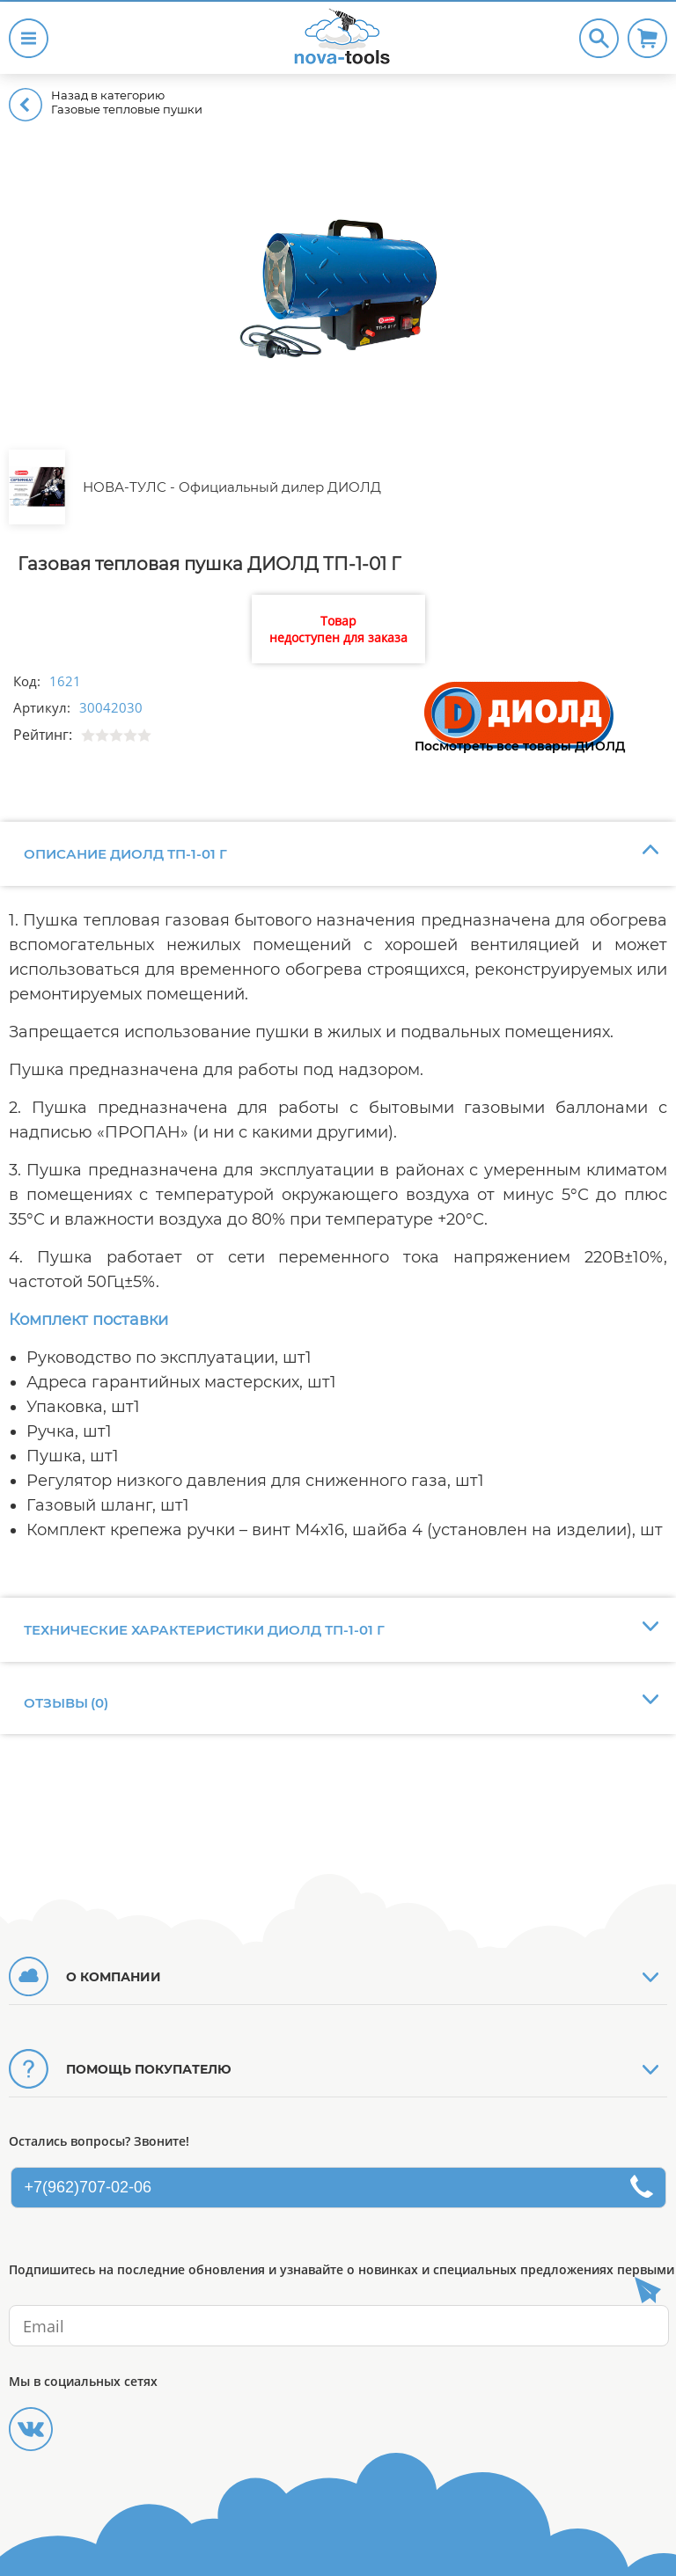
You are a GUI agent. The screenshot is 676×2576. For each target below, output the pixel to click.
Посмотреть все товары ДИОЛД (520, 746)
